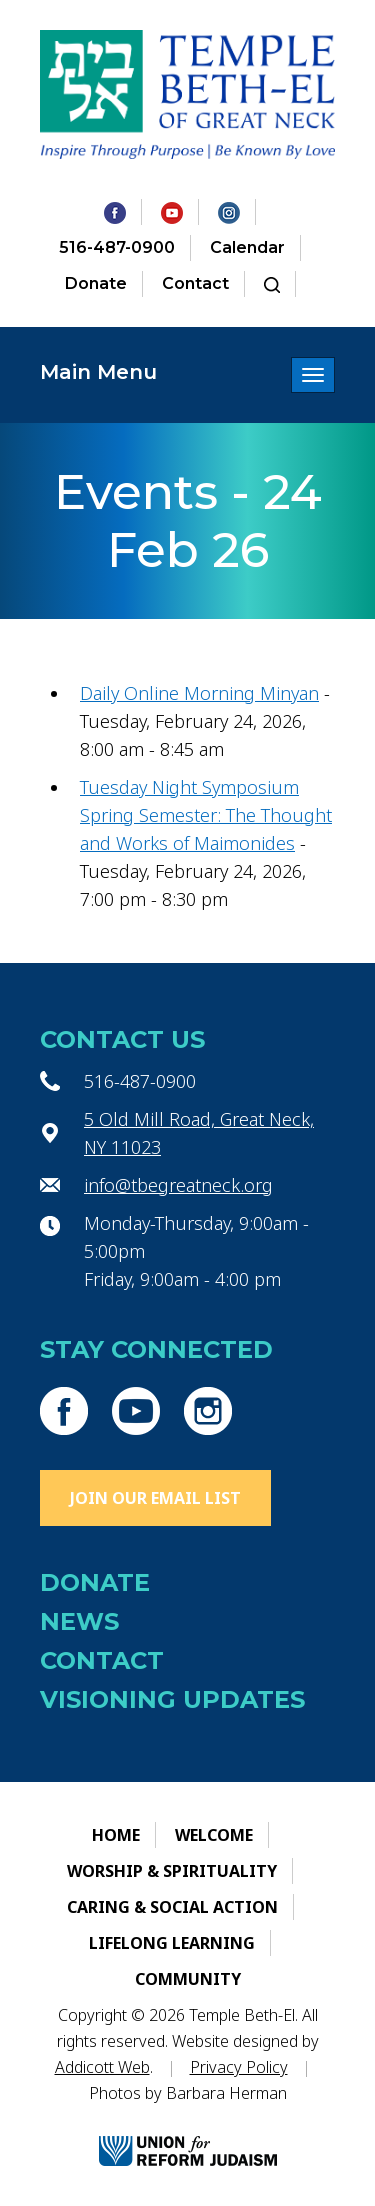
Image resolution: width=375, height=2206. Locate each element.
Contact (195, 283)
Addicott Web (102, 2067)
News (79, 1621)
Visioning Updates (172, 1699)
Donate (96, 283)
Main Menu (98, 372)
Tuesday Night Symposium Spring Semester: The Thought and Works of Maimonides (206, 815)
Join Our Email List (155, 1498)
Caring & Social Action (172, 1907)
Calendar (247, 247)
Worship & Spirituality (172, 1871)
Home (116, 1835)
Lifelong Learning (172, 1943)
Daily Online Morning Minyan (199, 693)
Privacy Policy (239, 2067)
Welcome (214, 1835)
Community (188, 1979)
